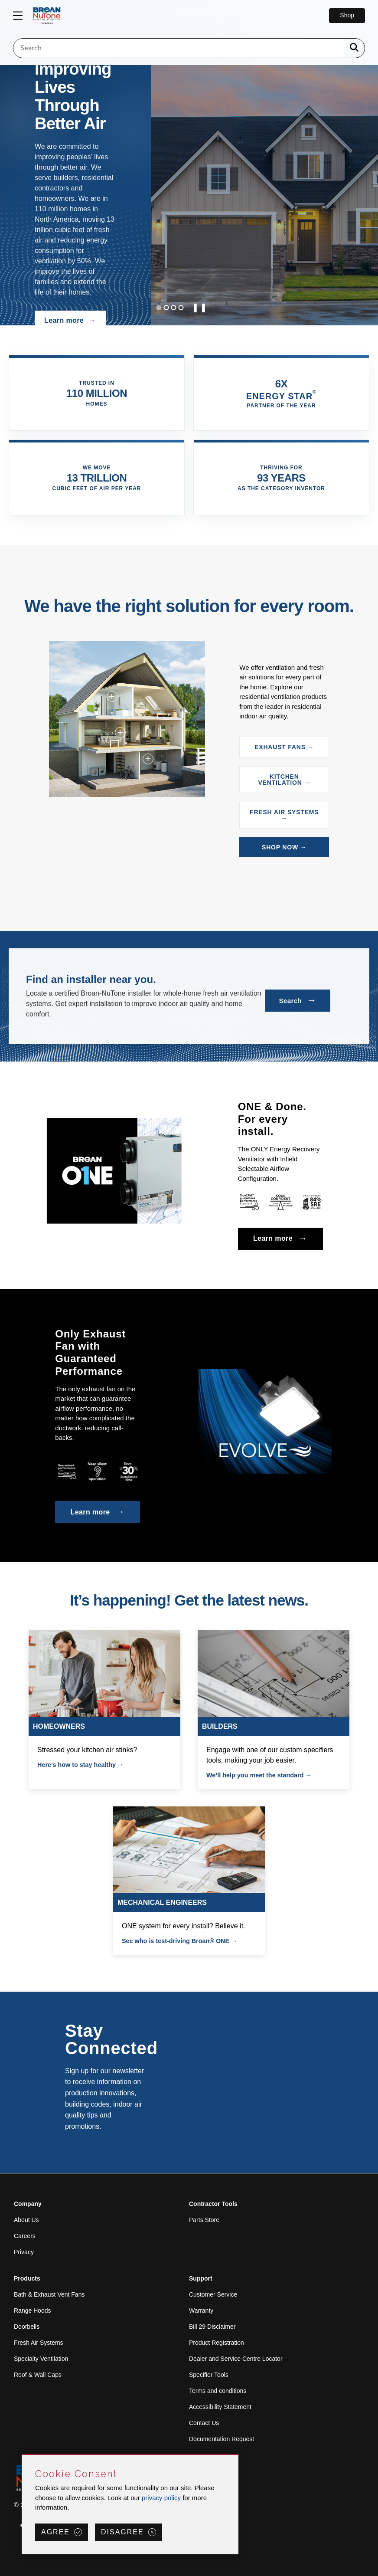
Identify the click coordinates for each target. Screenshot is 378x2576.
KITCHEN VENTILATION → (284, 779)
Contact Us (204, 2422)
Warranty (201, 2310)
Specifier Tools (208, 2374)
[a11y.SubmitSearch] (354, 48)
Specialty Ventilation (41, 2358)
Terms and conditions (217, 2390)
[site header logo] (46, 15)
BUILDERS (220, 1726)
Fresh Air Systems (38, 2342)
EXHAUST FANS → (284, 747)
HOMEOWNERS (59, 1726)
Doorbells (26, 2326)
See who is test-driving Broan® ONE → (179, 1940)
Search (298, 1000)
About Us (26, 2219)
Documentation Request (221, 2438)
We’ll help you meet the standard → (259, 1775)
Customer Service (213, 2294)
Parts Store (204, 2219)
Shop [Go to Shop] (347, 15)
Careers (25, 2235)
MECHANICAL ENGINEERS (162, 1902)
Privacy (24, 2251)
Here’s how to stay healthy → (80, 1764)
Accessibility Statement (220, 2406)
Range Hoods (32, 2310)
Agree (55, 2532)
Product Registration (216, 2342)
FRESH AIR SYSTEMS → (284, 815)
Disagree (122, 2532)
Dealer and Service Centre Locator (236, 2358)
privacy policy (161, 2497)
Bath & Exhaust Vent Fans (49, 2294)
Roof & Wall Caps (38, 2374)
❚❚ (200, 307)
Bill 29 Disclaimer (212, 2326)
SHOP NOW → (284, 847)
